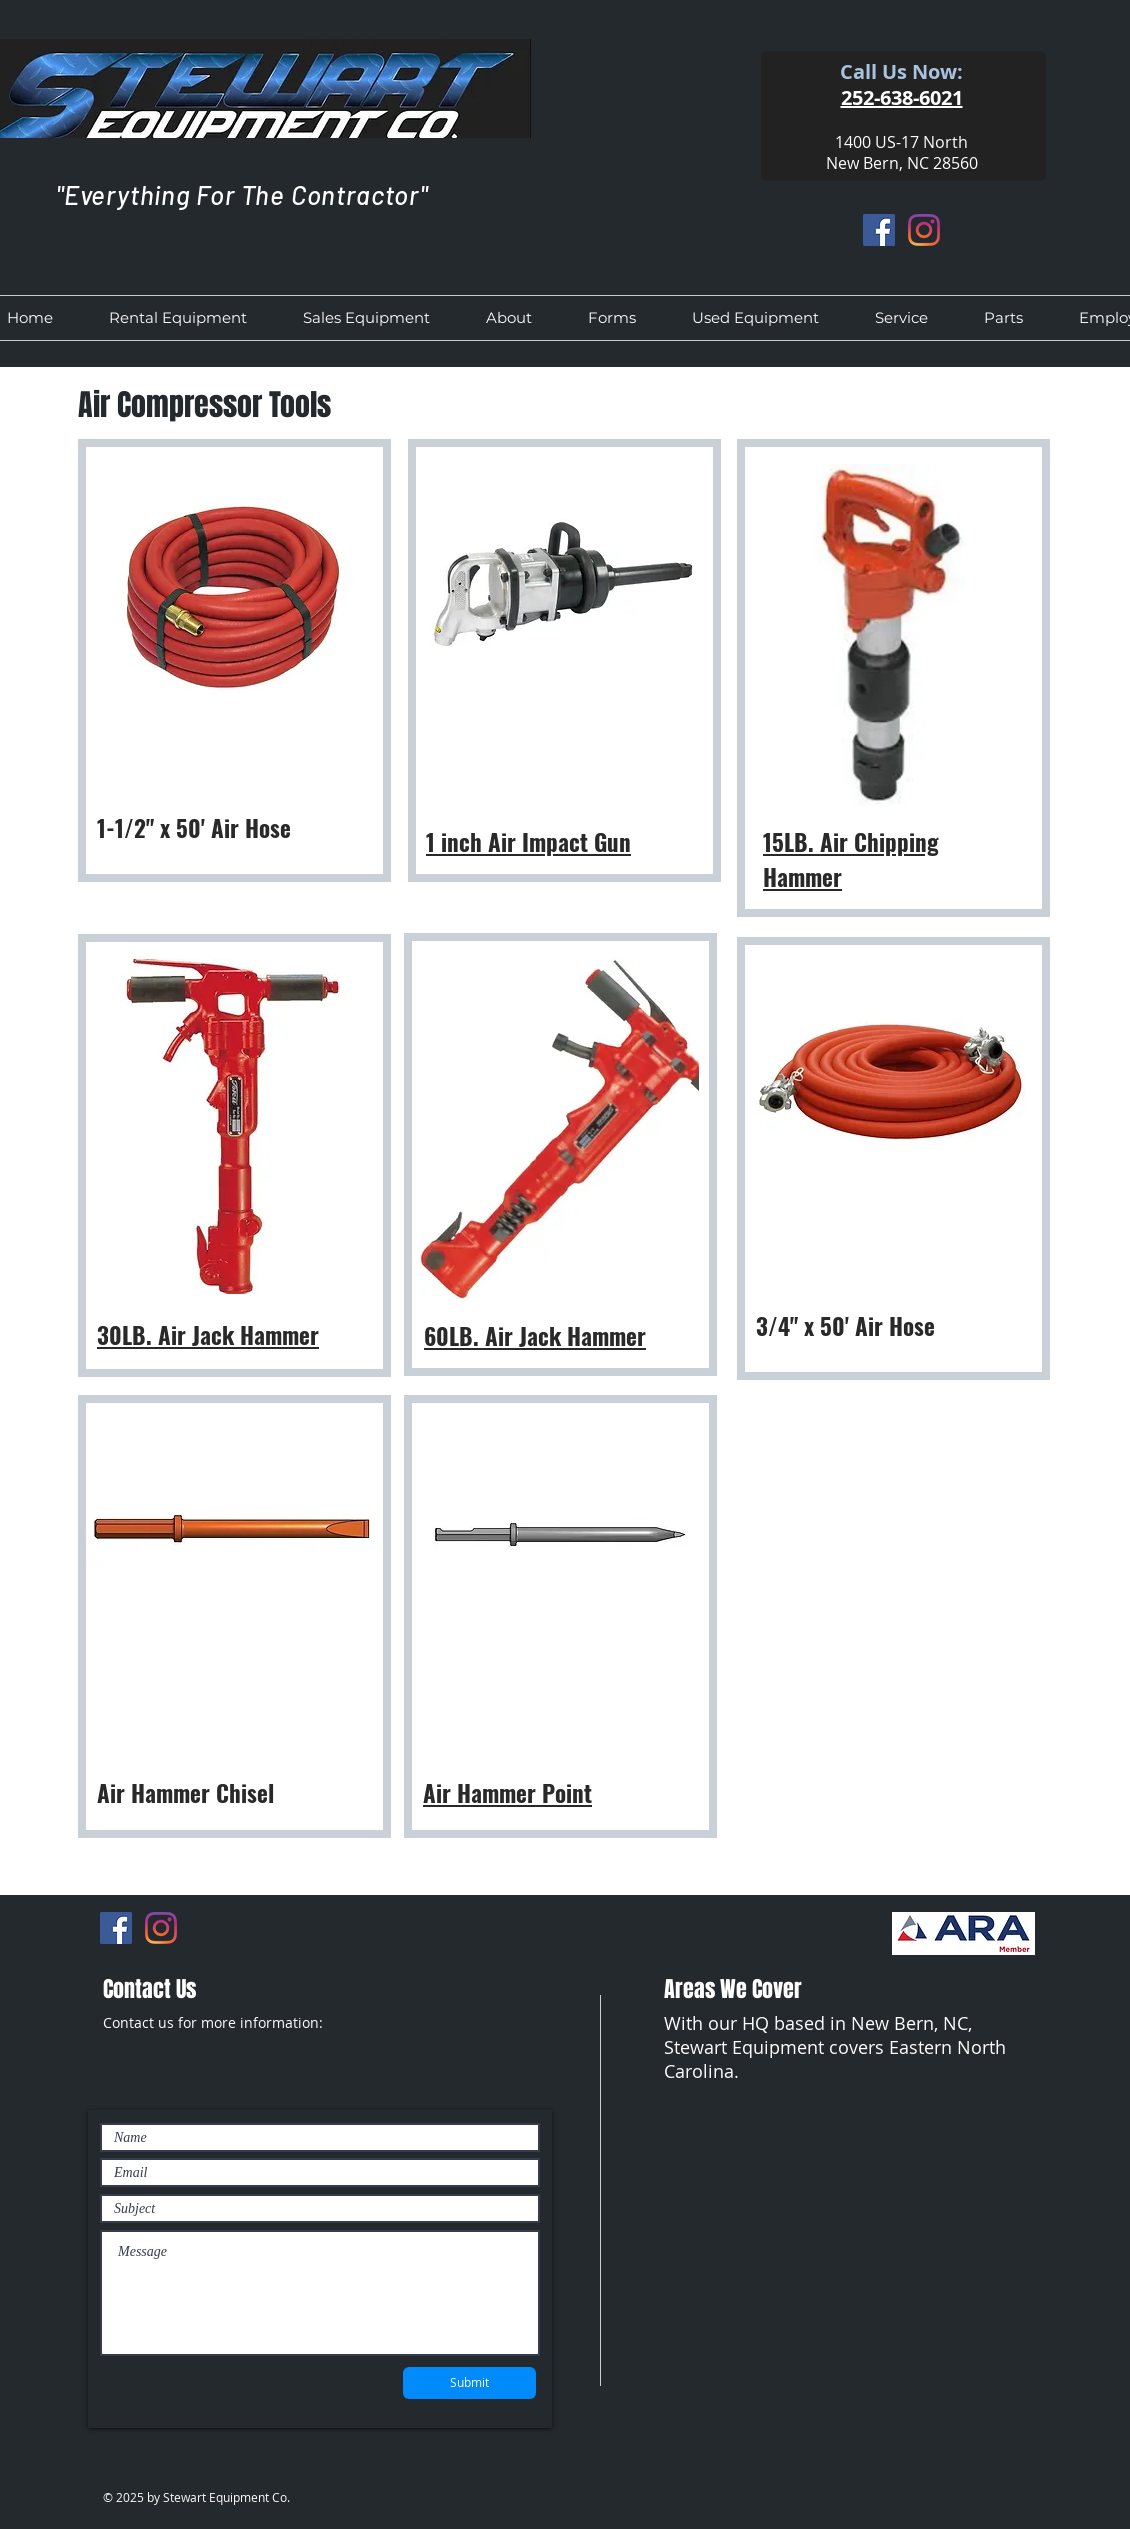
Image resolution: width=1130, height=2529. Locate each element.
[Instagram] (924, 230)
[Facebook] (879, 230)
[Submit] (469, 2383)
